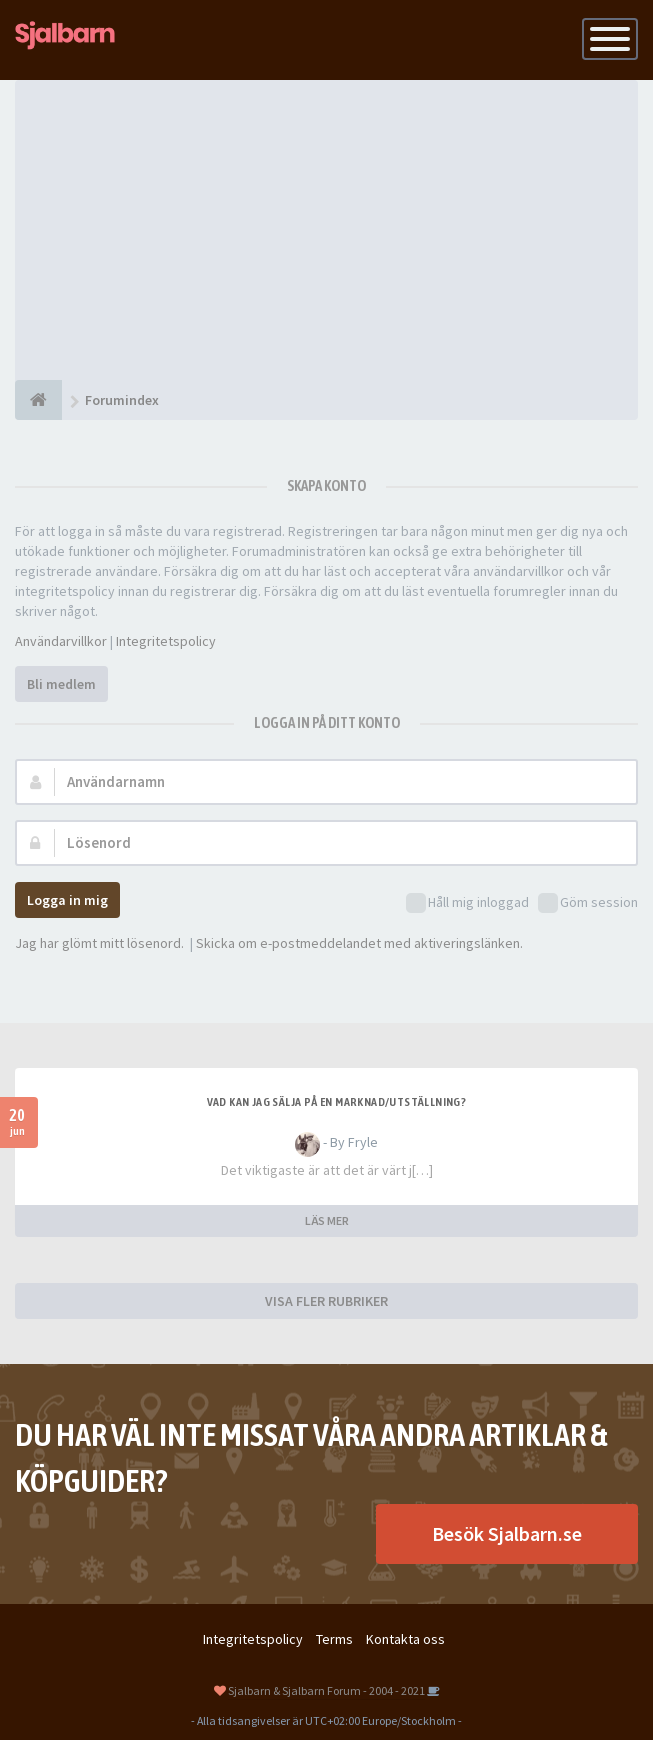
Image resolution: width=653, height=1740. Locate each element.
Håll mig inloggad (467, 903)
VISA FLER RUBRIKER (326, 1301)
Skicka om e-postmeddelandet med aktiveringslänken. (359, 943)
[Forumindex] (38, 400)
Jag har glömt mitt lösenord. (99, 943)
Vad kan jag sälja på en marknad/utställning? (337, 1102)
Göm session (588, 903)
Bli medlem (61, 684)
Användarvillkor (61, 641)
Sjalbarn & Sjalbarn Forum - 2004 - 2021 (326, 1690)
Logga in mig (67, 900)
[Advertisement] (326, 230)
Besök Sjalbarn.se (507, 1533)
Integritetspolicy (166, 641)
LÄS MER (327, 1220)
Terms (334, 1639)
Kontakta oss (405, 1639)
